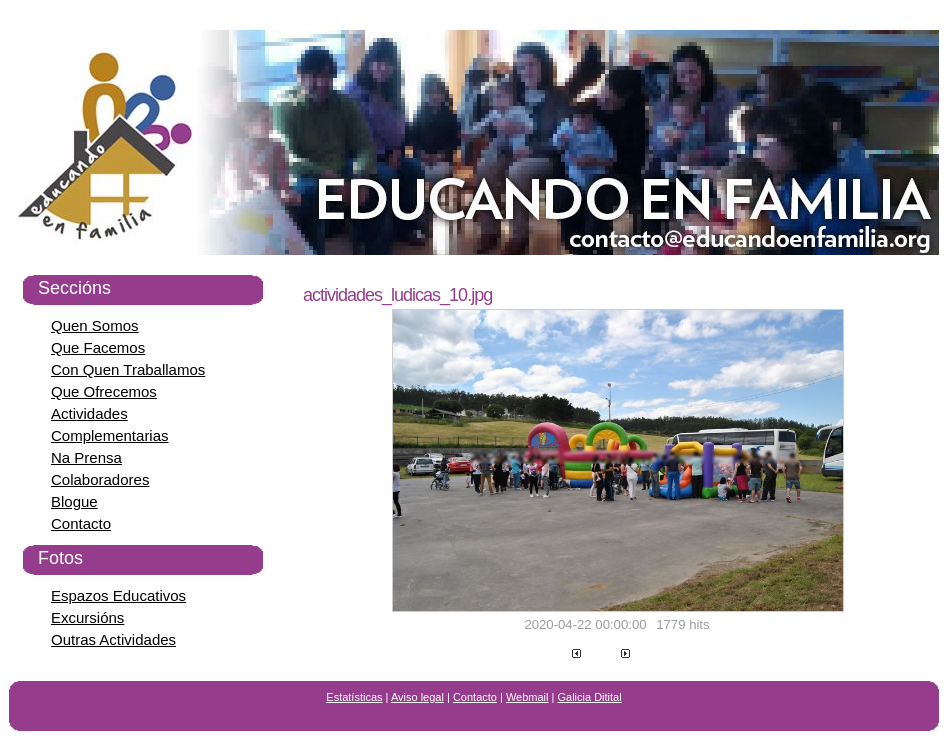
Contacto (81, 523)
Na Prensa (86, 457)
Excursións (87, 617)
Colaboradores (100, 479)
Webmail (527, 697)
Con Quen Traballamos (128, 369)
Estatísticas (354, 697)
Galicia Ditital (590, 697)
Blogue (74, 501)
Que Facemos (98, 347)
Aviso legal (417, 697)
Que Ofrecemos (104, 391)
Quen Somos (95, 325)
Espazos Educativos (118, 595)
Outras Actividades (113, 639)
